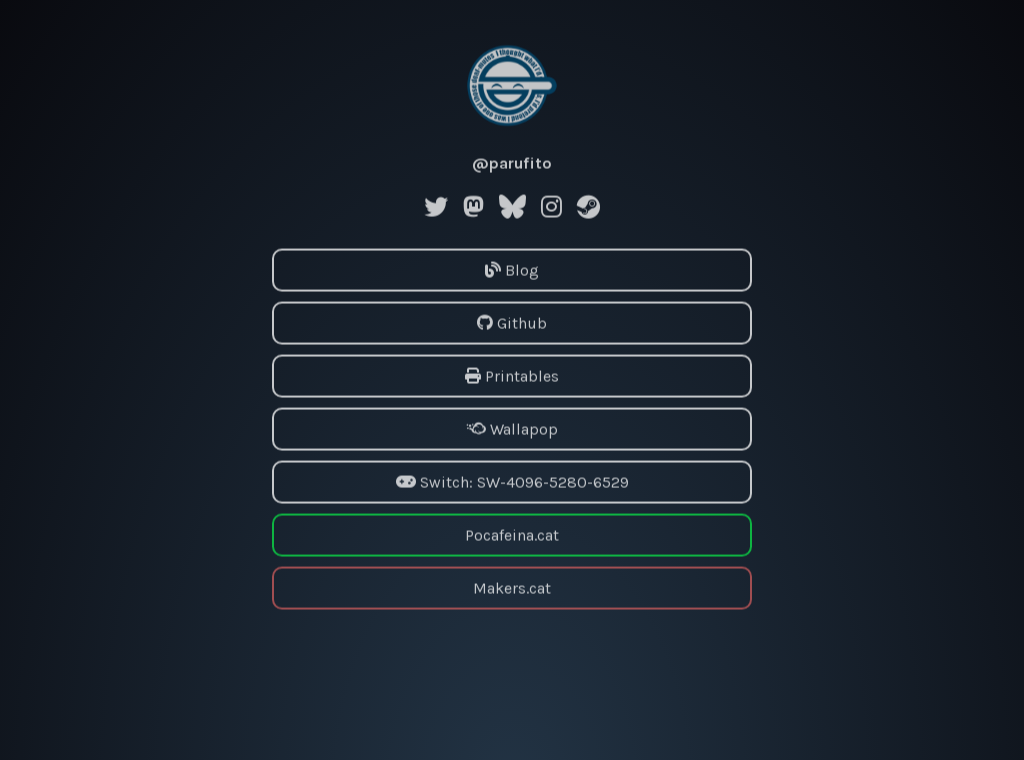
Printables (512, 375)
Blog (512, 269)
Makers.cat (512, 587)
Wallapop (512, 428)
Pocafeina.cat (512, 534)
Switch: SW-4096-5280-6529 (512, 481)
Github (512, 322)
